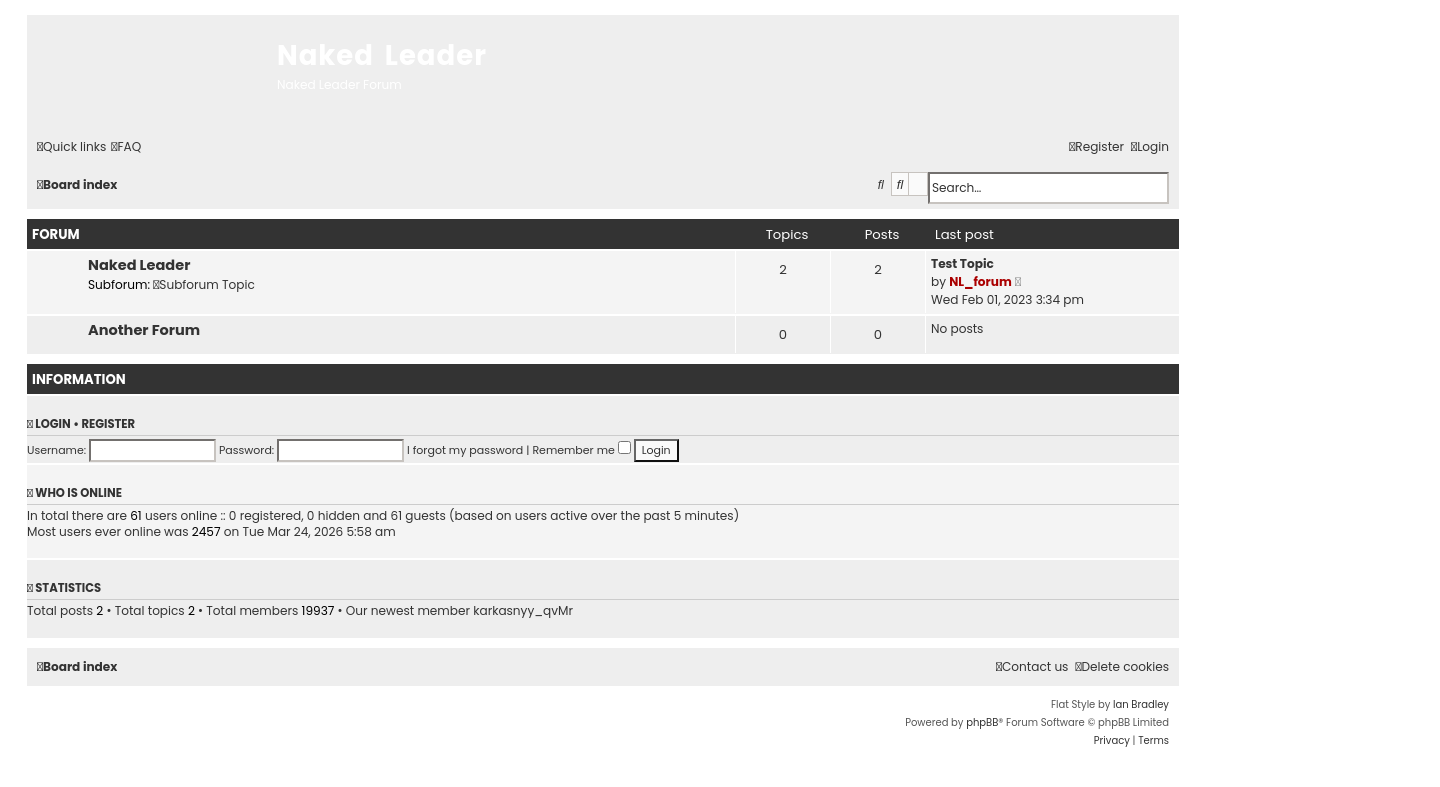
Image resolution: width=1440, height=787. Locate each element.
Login (52, 424)
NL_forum (980, 281)
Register (108, 424)
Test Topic (962, 263)
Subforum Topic (204, 284)
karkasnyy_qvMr (523, 611)
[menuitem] (126, 147)
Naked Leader (139, 265)
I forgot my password (465, 450)
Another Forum (144, 330)
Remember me (581, 450)
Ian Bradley (1141, 704)
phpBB (982, 722)
